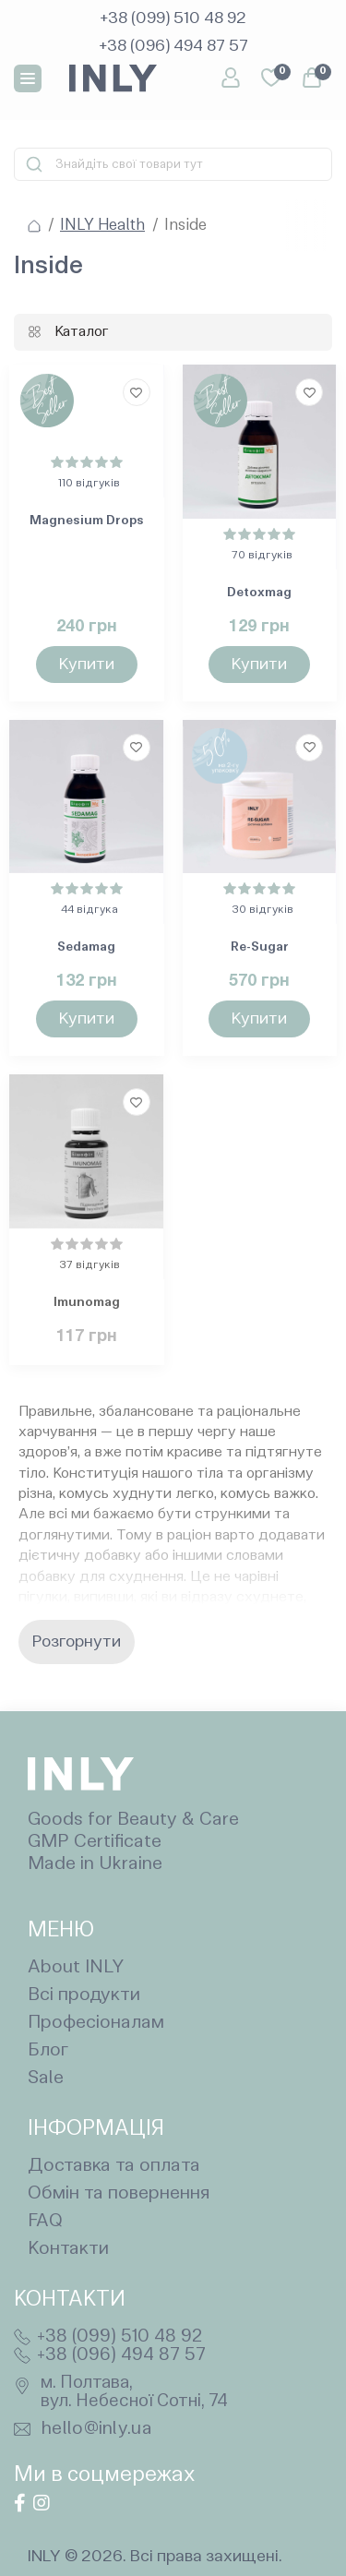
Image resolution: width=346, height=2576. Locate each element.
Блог (48, 2051)
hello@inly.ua (97, 2429)
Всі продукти (84, 1995)
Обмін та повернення (118, 2194)
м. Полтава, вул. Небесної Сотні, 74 (134, 2392)
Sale (46, 2078)
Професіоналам (96, 2023)
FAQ (45, 2221)
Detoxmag (259, 592)
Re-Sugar (260, 947)
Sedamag (86, 947)
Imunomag (87, 1302)
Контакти (68, 2249)
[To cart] (86, 664)
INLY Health (102, 226)
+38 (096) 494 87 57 (121, 2355)
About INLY (76, 1968)
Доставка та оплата (114, 2166)
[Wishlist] (136, 392)
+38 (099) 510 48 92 (119, 2337)
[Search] (34, 164)
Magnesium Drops (87, 520)
